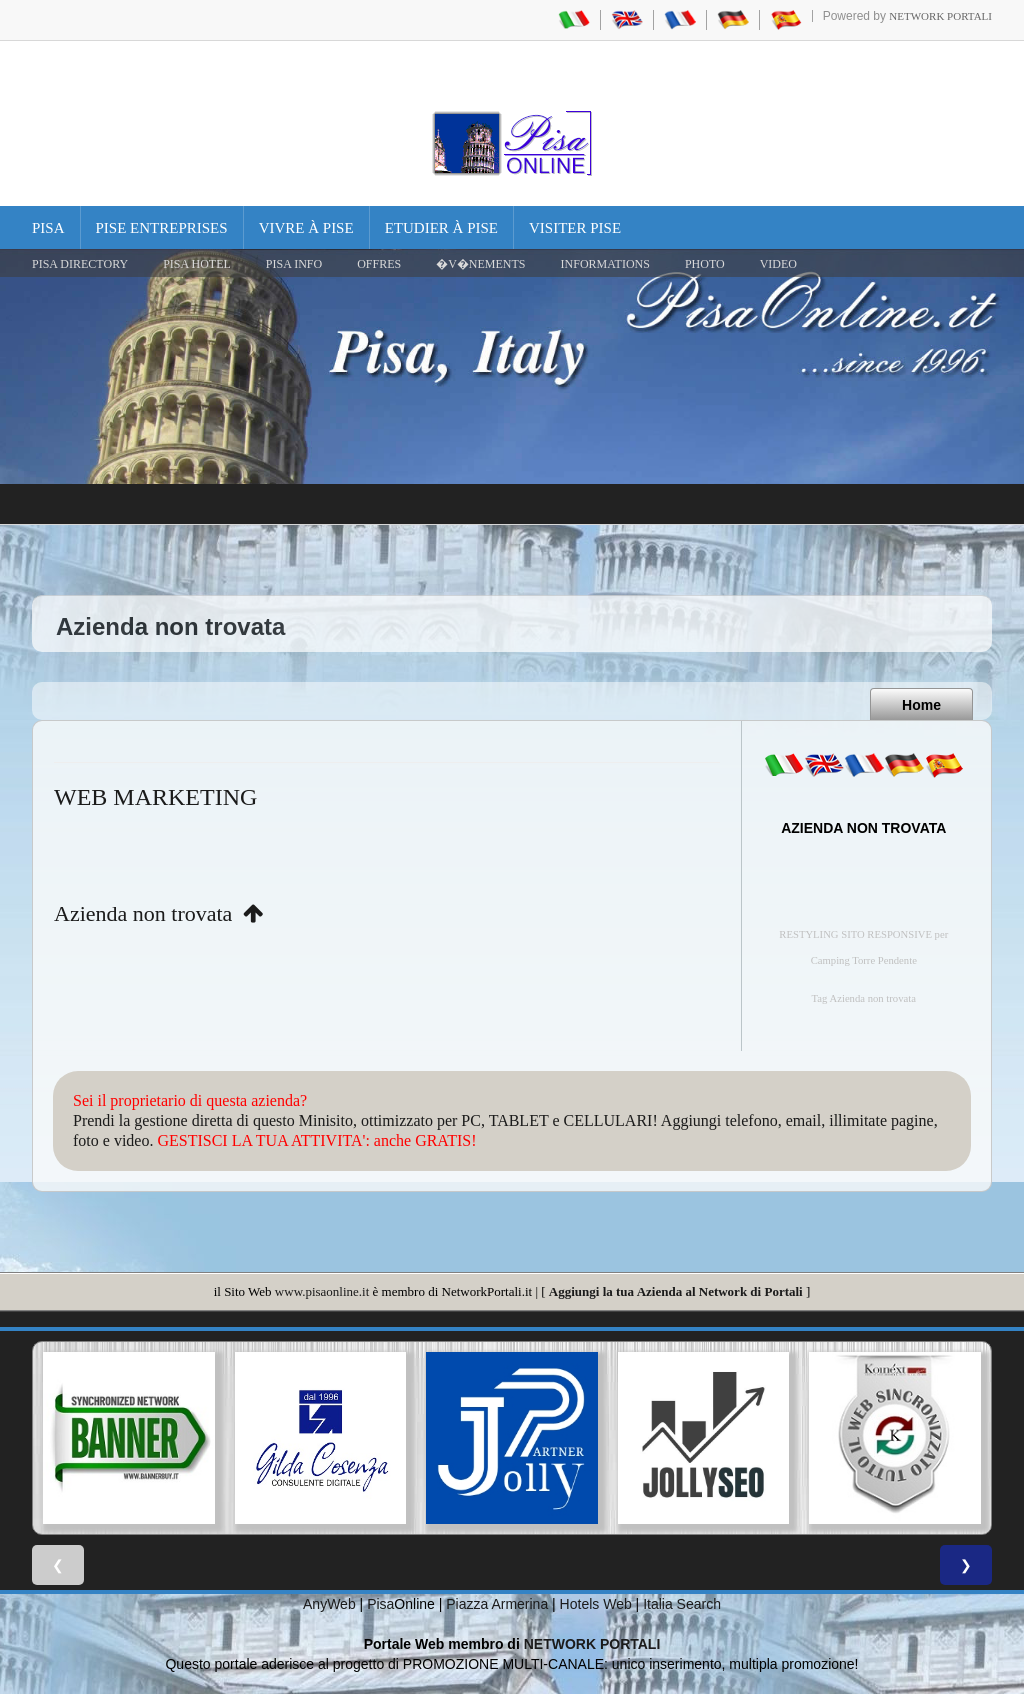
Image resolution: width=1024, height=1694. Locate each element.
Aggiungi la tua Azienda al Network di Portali (676, 1291)
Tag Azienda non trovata (864, 998)
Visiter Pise (575, 228)
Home (921, 705)
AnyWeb (329, 1604)
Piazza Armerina (497, 1604)
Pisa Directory (80, 264)
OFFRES (379, 264)
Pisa (48, 228)
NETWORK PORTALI (592, 1644)
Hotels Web (596, 1604)
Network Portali (940, 16)
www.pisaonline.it (322, 1291)
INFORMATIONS (605, 264)
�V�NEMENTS (480, 264)
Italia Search (682, 1604)
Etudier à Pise (441, 228)
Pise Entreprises (162, 228)
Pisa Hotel (197, 264)
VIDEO (778, 264)
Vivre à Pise (306, 228)
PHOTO (705, 264)
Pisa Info (294, 264)
